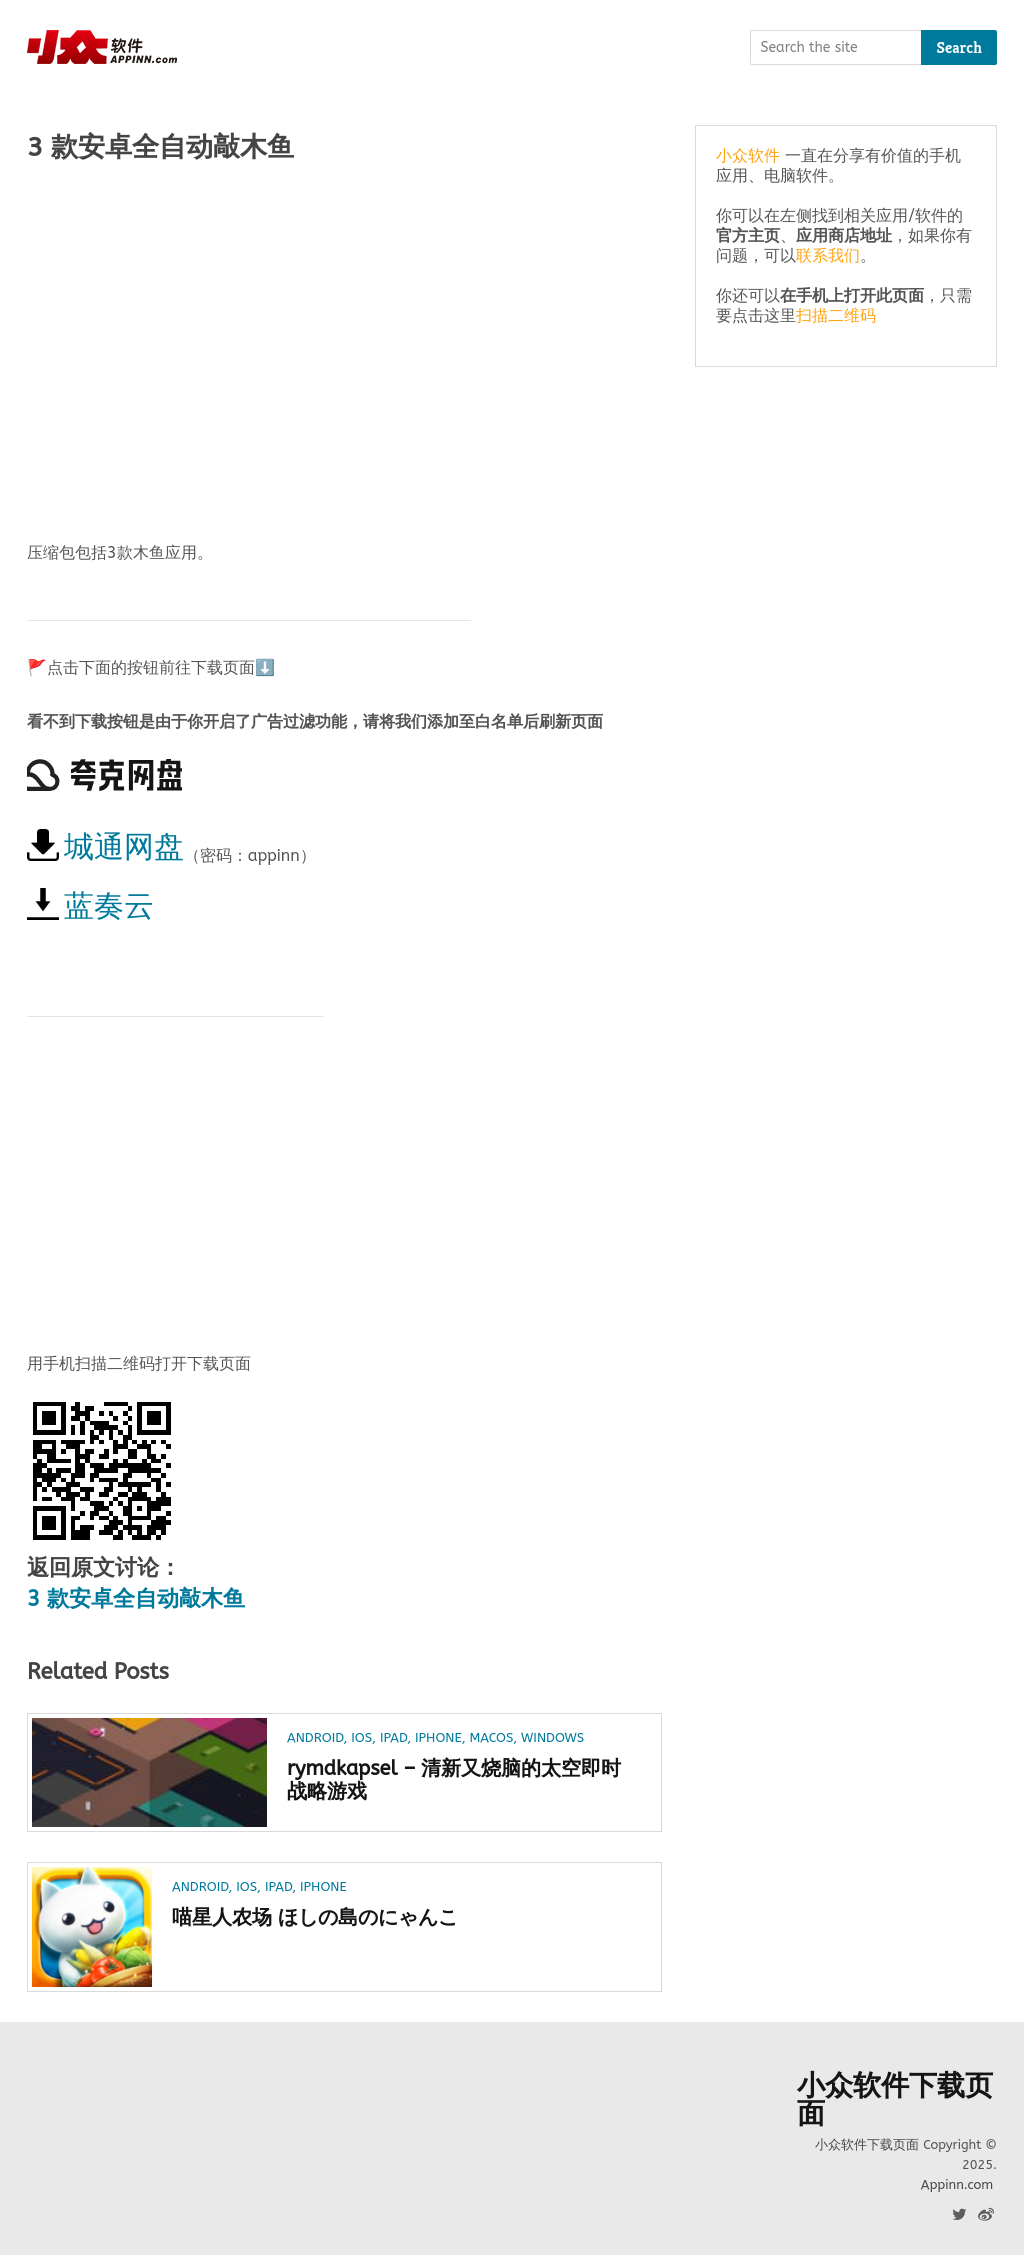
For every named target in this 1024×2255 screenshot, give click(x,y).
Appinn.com (957, 2184)
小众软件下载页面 (895, 2100)
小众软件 (748, 155)
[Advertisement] (344, 337)
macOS (491, 1737)
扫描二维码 (836, 315)
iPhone (438, 1737)
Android (315, 1737)
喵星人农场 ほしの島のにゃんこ (315, 1917)
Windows (552, 1737)
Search (959, 47)
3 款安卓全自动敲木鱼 (136, 1599)
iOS (361, 1737)
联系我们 (828, 255)
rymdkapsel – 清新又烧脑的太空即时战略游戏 (454, 1780)
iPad (393, 1737)
